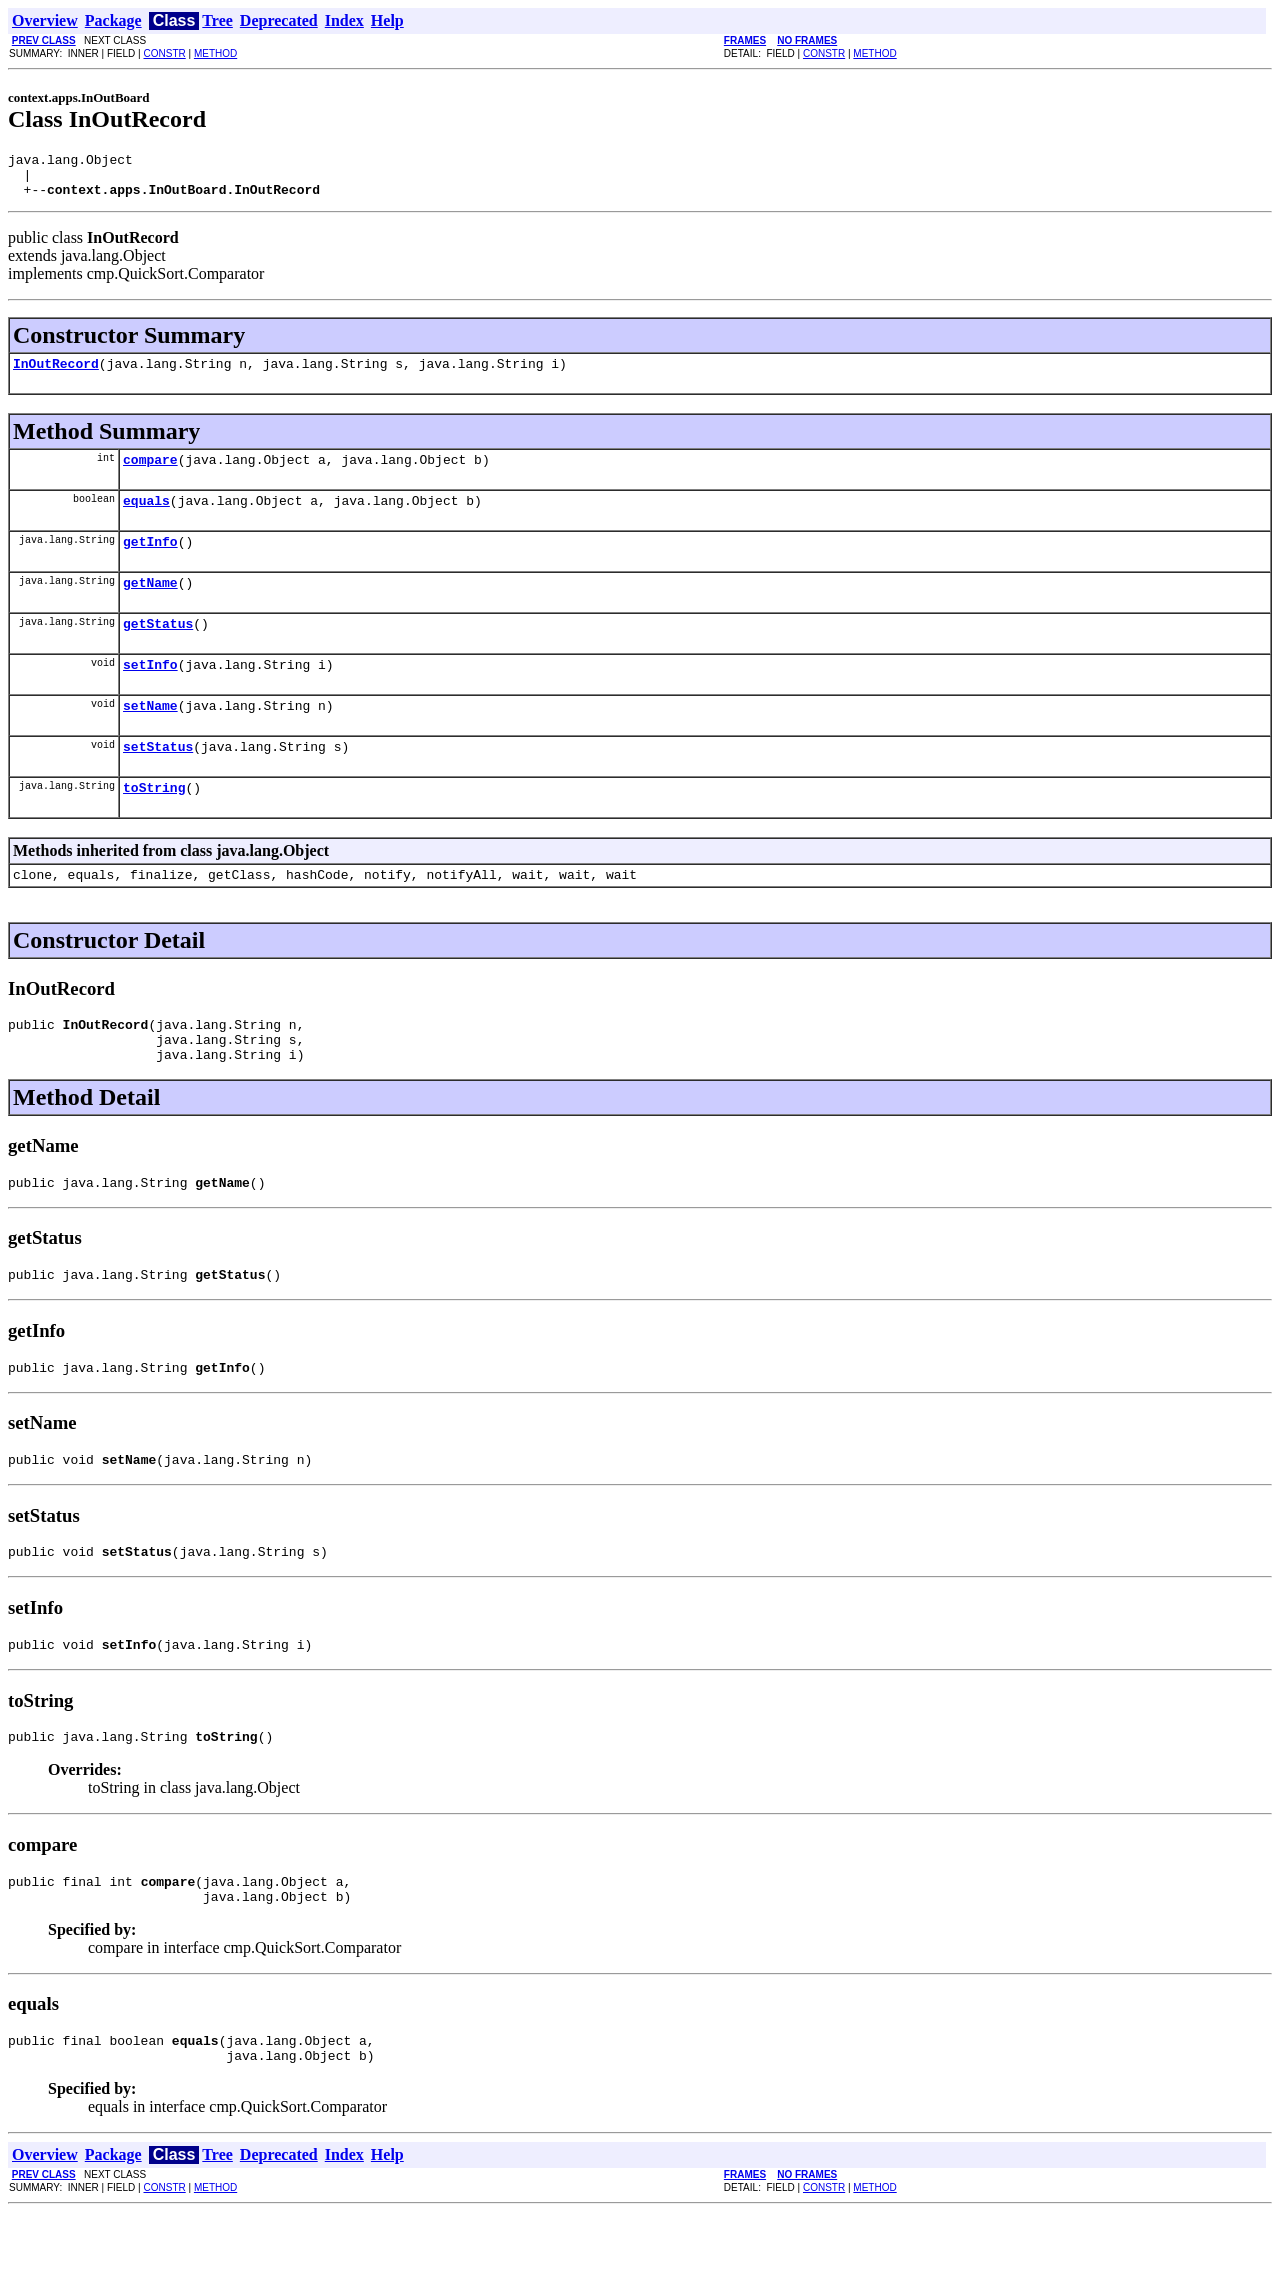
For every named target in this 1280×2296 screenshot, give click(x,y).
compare (150, 474)
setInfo (150, 694)
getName (150, 606)
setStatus (158, 782)
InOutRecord (56, 375)
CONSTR (164, 53)
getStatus (158, 650)
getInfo (150, 562)
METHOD (215, 53)
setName (150, 738)
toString (154, 826)
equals (146, 518)
